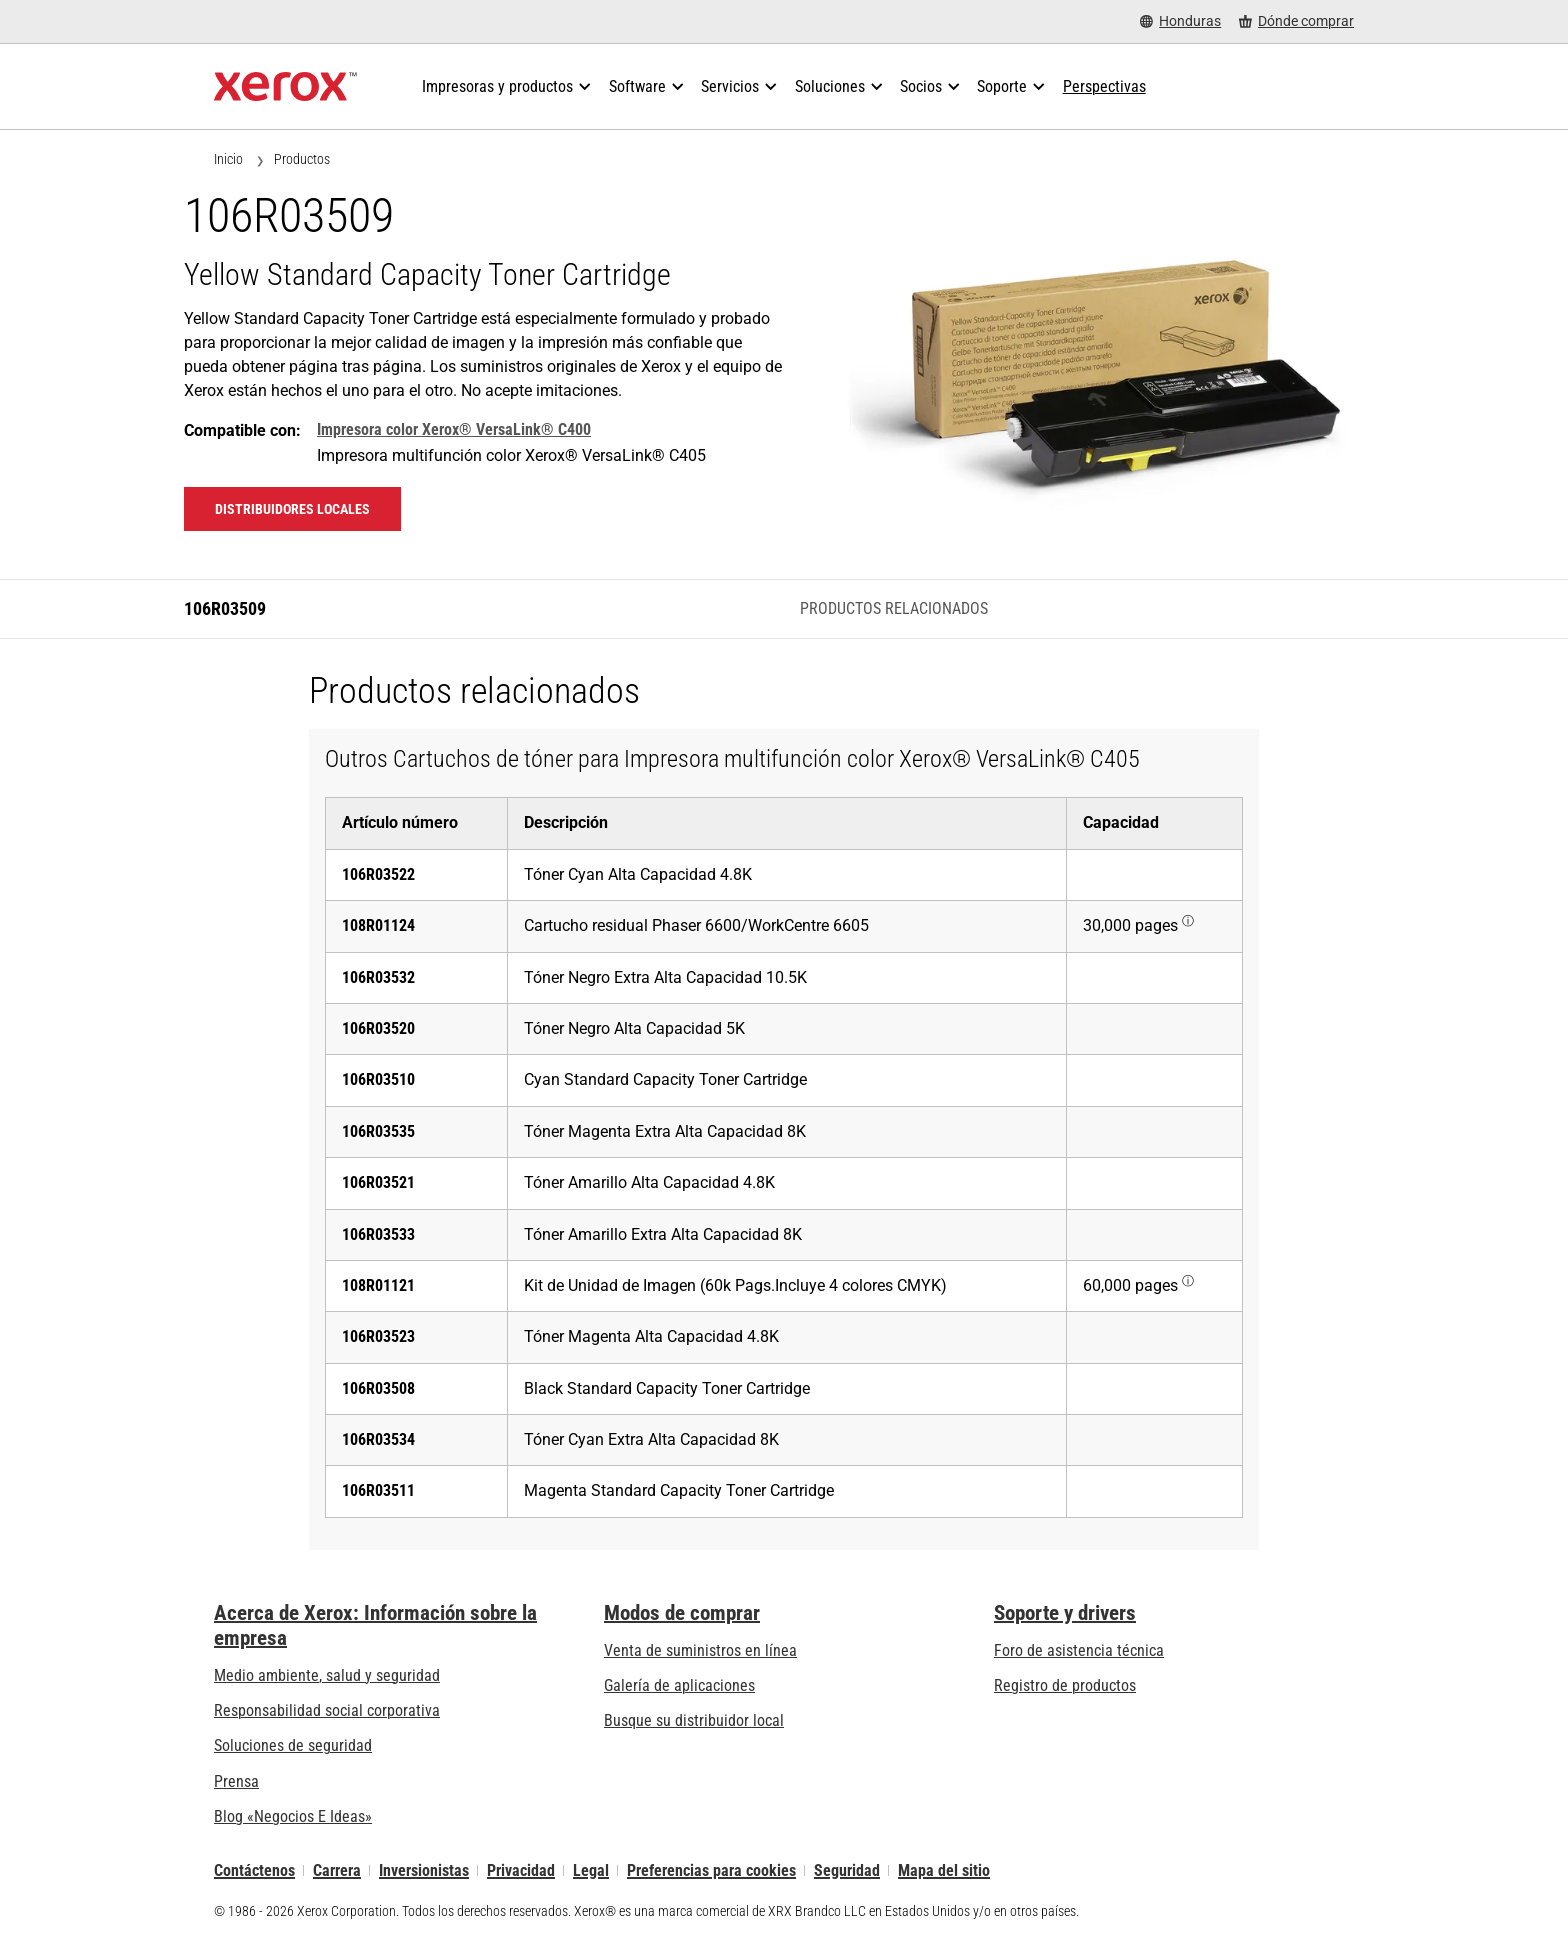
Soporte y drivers (1065, 1613)
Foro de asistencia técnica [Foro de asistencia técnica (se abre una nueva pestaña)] (1079, 1650)
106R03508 (378, 1388)
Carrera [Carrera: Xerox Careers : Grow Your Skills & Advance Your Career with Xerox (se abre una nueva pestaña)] (337, 1870)
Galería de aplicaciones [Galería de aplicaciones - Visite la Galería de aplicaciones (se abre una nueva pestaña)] (679, 1685)
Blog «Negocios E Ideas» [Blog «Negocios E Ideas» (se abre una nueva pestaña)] (293, 1816)
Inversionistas (424, 1870)
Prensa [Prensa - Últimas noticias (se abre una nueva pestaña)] (236, 1781)
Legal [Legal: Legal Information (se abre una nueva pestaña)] (591, 1870)
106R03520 (378, 1028)
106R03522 (378, 874)
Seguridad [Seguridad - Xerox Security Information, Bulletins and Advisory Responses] (847, 1870)
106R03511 (378, 1490)
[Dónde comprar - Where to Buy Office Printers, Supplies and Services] (1296, 21)
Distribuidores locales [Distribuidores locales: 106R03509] (292, 509)
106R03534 (378, 1439)
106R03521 (378, 1182)
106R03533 (378, 1234)
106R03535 (378, 1131)
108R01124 (378, 925)
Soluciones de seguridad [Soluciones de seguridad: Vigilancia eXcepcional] (293, 1745)
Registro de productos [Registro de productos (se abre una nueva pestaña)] (1065, 1685)
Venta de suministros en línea (700, 1650)
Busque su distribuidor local (694, 1720)
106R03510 (378, 1079)
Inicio (228, 159)
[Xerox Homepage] (285, 87)
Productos (302, 159)
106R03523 (378, 1336)
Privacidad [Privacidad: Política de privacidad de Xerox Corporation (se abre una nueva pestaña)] (521, 1870)
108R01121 (378, 1285)
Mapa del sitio (944, 1870)
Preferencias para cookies (711, 1870)
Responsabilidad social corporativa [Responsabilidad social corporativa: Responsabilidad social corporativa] (327, 1710)
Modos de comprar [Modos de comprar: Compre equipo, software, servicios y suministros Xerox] (682, 1613)
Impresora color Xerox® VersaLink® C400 (454, 429)
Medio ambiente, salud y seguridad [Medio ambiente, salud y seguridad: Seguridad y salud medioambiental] (327, 1675)
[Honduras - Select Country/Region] (1180, 21)
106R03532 (378, 977)
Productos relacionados (894, 608)
